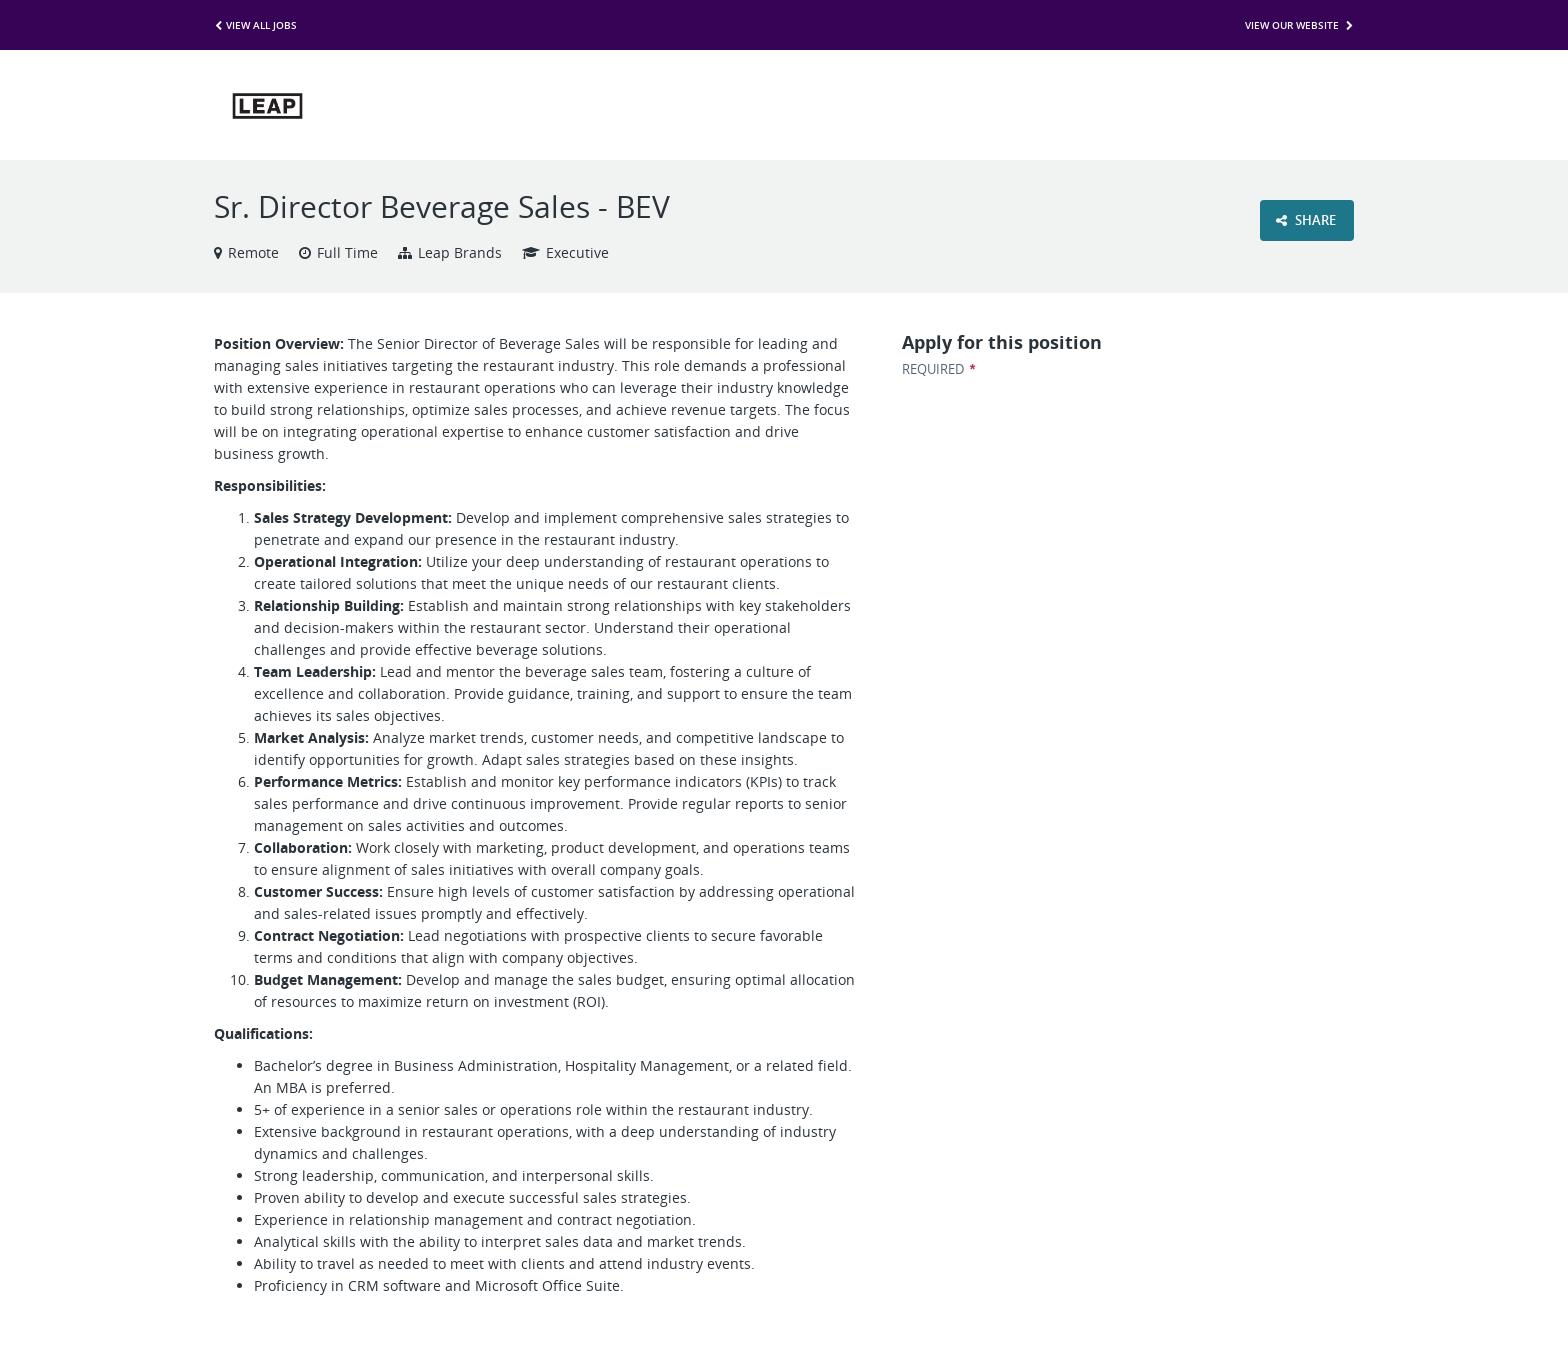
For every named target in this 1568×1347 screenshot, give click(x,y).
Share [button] (1306, 220)
